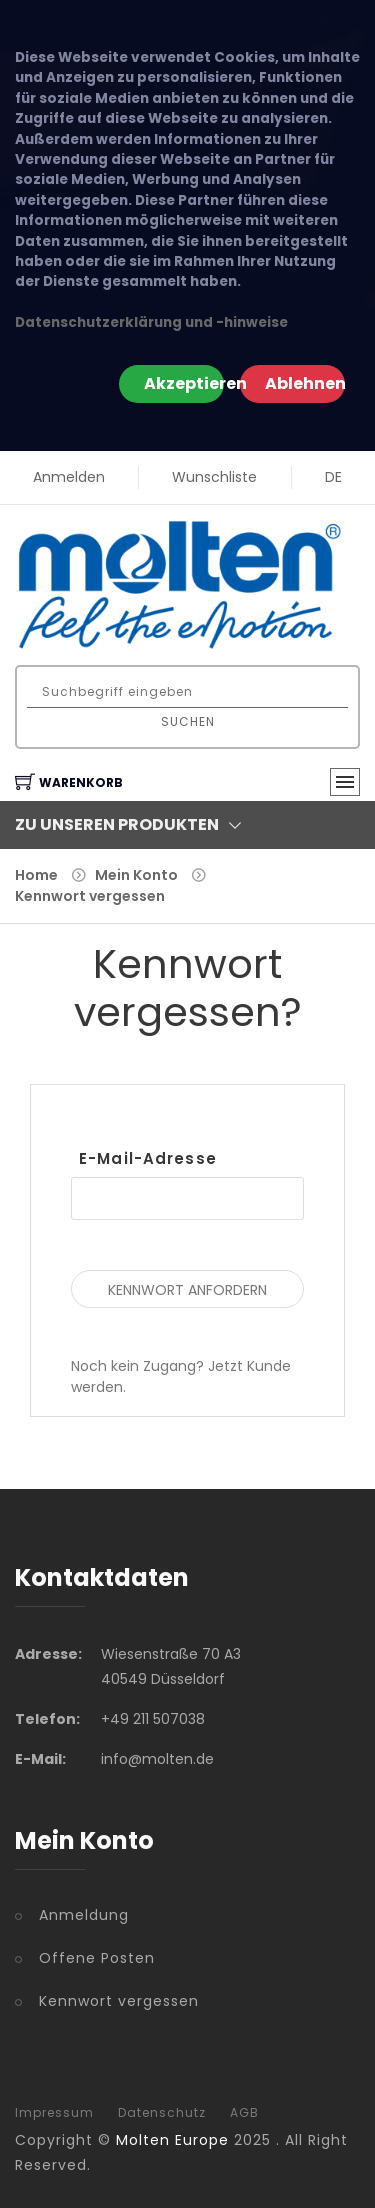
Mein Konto (136, 875)
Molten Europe (172, 2140)
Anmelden (69, 477)
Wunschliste (214, 477)
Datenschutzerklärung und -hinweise (151, 322)
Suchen (188, 721)
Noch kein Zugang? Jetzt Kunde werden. (181, 1376)
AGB (244, 2113)
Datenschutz (162, 2113)
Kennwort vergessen (90, 896)
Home (36, 875)
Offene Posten (97, 1958)
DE (333, 477)
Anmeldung (84, 1915)
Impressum (54, 2113)
